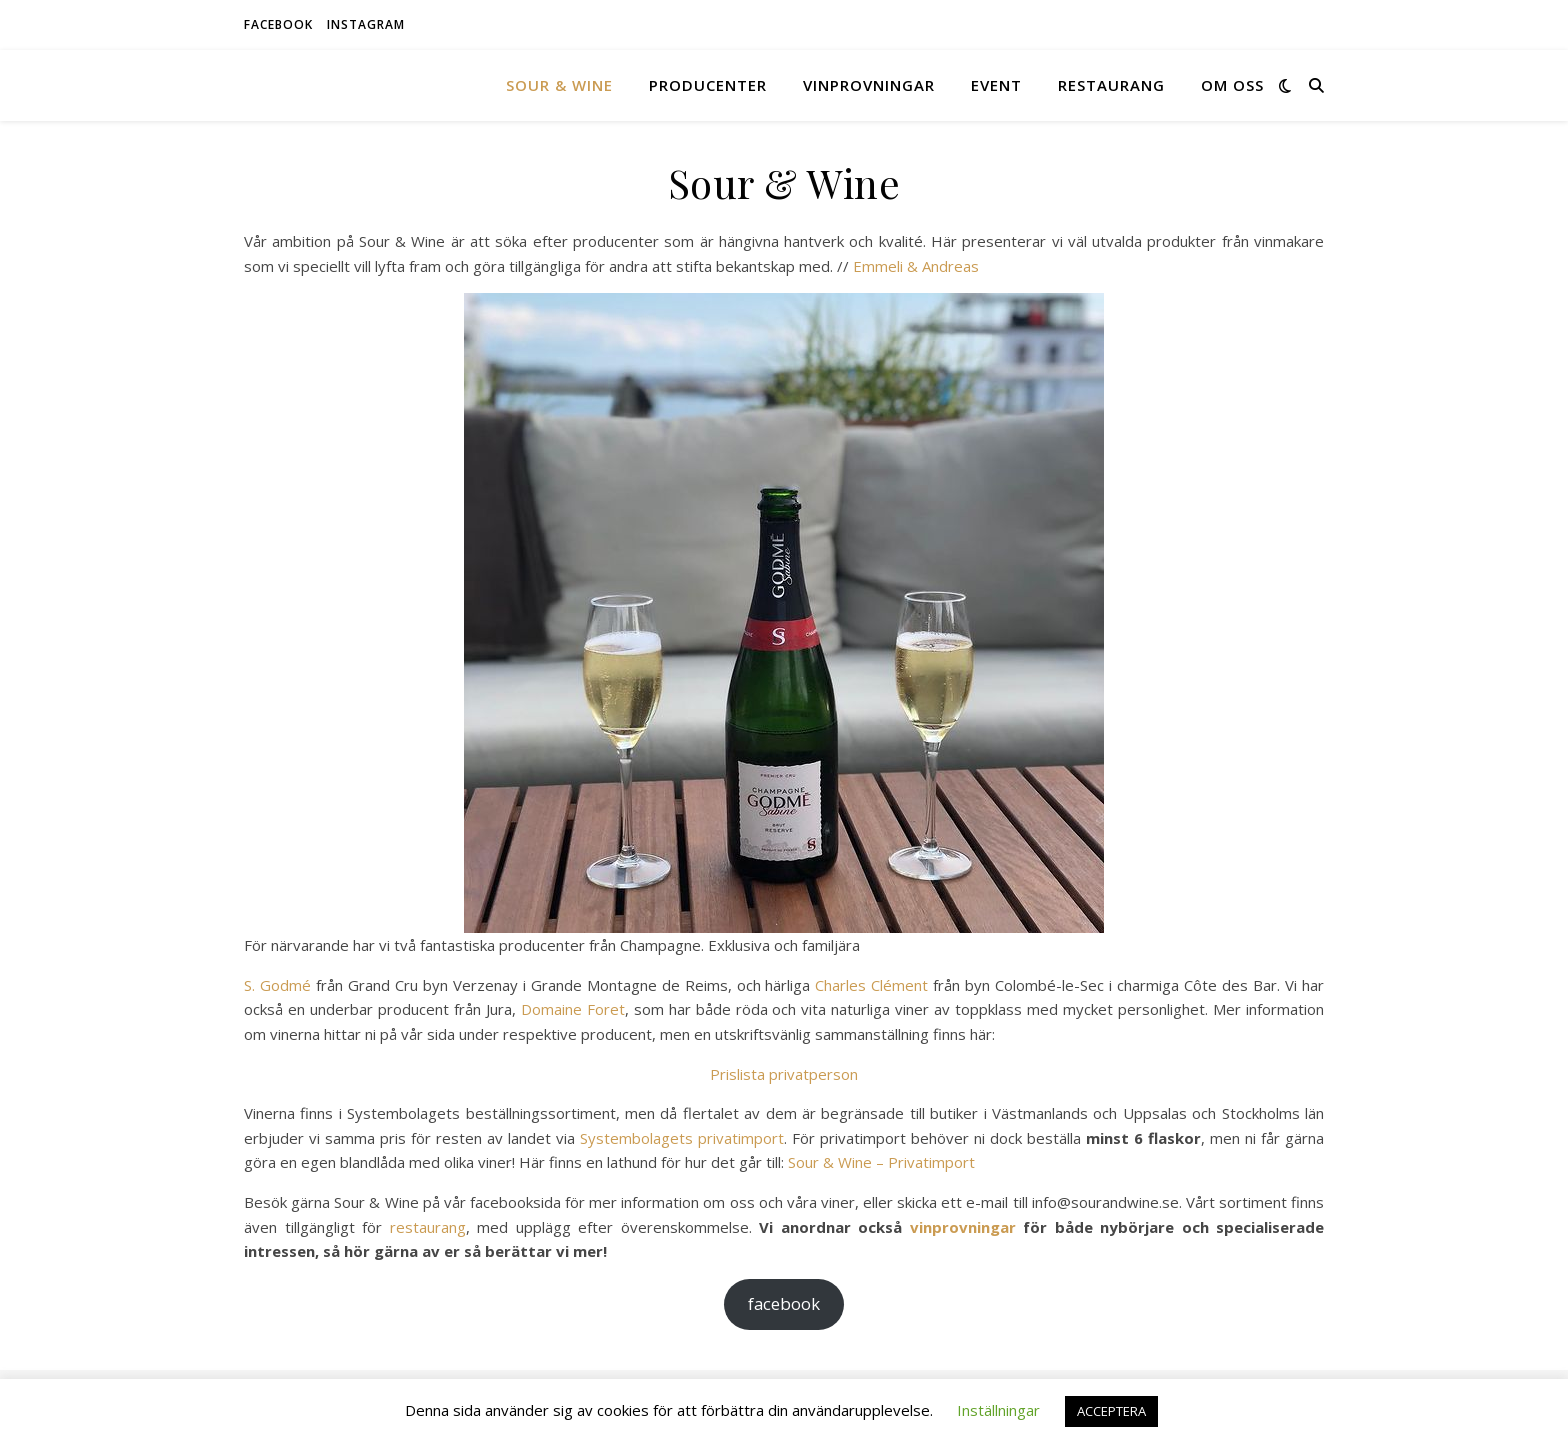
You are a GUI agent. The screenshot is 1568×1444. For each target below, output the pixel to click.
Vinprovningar (869, 85)
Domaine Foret (573, 1009)
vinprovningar (963, 1227)
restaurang (428, 1227)
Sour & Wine (559, 85)
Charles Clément (871, 985)
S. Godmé (277, 985)
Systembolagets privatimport (682, 1138)
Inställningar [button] (998, 1410)
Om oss (1232, 85)
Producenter (708, 85)
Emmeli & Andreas (916, 266)
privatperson (813, 1074)
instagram (366, 24)
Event (996, 85)
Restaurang (1111, 85)
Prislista (739, 1074)
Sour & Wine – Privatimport (881, 1162)
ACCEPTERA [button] (1111, 1411)
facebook (278, 24)
